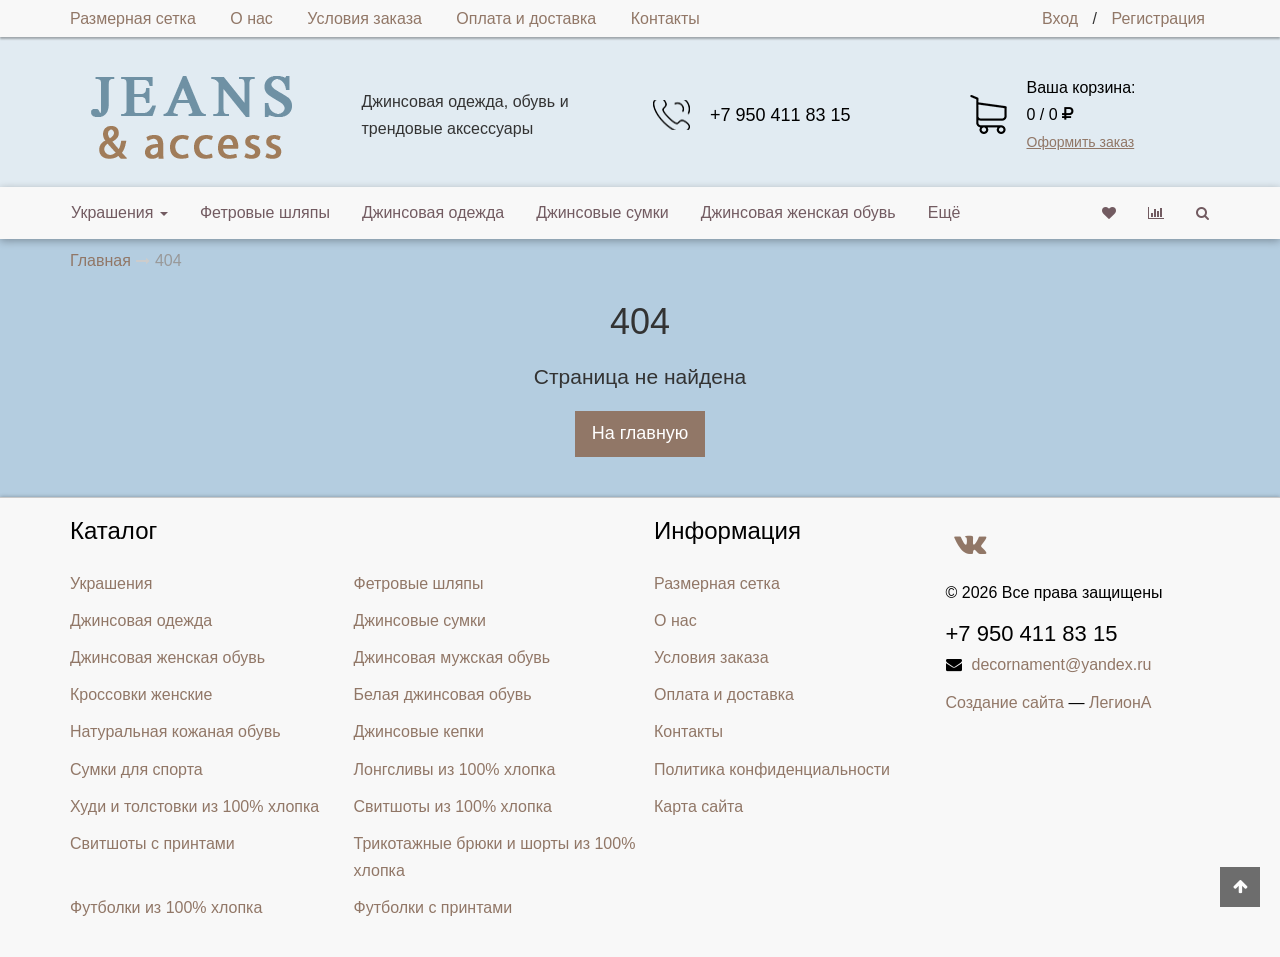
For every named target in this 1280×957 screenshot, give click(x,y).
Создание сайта (1005, 702)
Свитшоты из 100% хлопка (453, 806)
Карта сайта (698, 806)
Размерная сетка (133, 18)
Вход (1060, 18)
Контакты (665, 18)
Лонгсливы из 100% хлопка (455, 769)
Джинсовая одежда (433, 212)
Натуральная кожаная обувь (175, 731)
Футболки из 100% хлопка (166, 907)
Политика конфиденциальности (772, 769)
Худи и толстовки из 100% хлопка (194, 806)
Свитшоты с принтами (152, 843)
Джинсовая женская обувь (798, 212)
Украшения (119, 212)
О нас (251, 18)
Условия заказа (364, 18)
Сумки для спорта (136, 769)
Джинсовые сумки (602, 212)
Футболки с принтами (433, 907)
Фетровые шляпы (265, 212)
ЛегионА (1120, 702)
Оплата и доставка (526, 18)
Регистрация (1158, 18)
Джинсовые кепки (419, 731)
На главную (640, 433)
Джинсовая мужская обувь (452, 657)
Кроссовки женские (141, 694)
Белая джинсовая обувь (443, 694)
